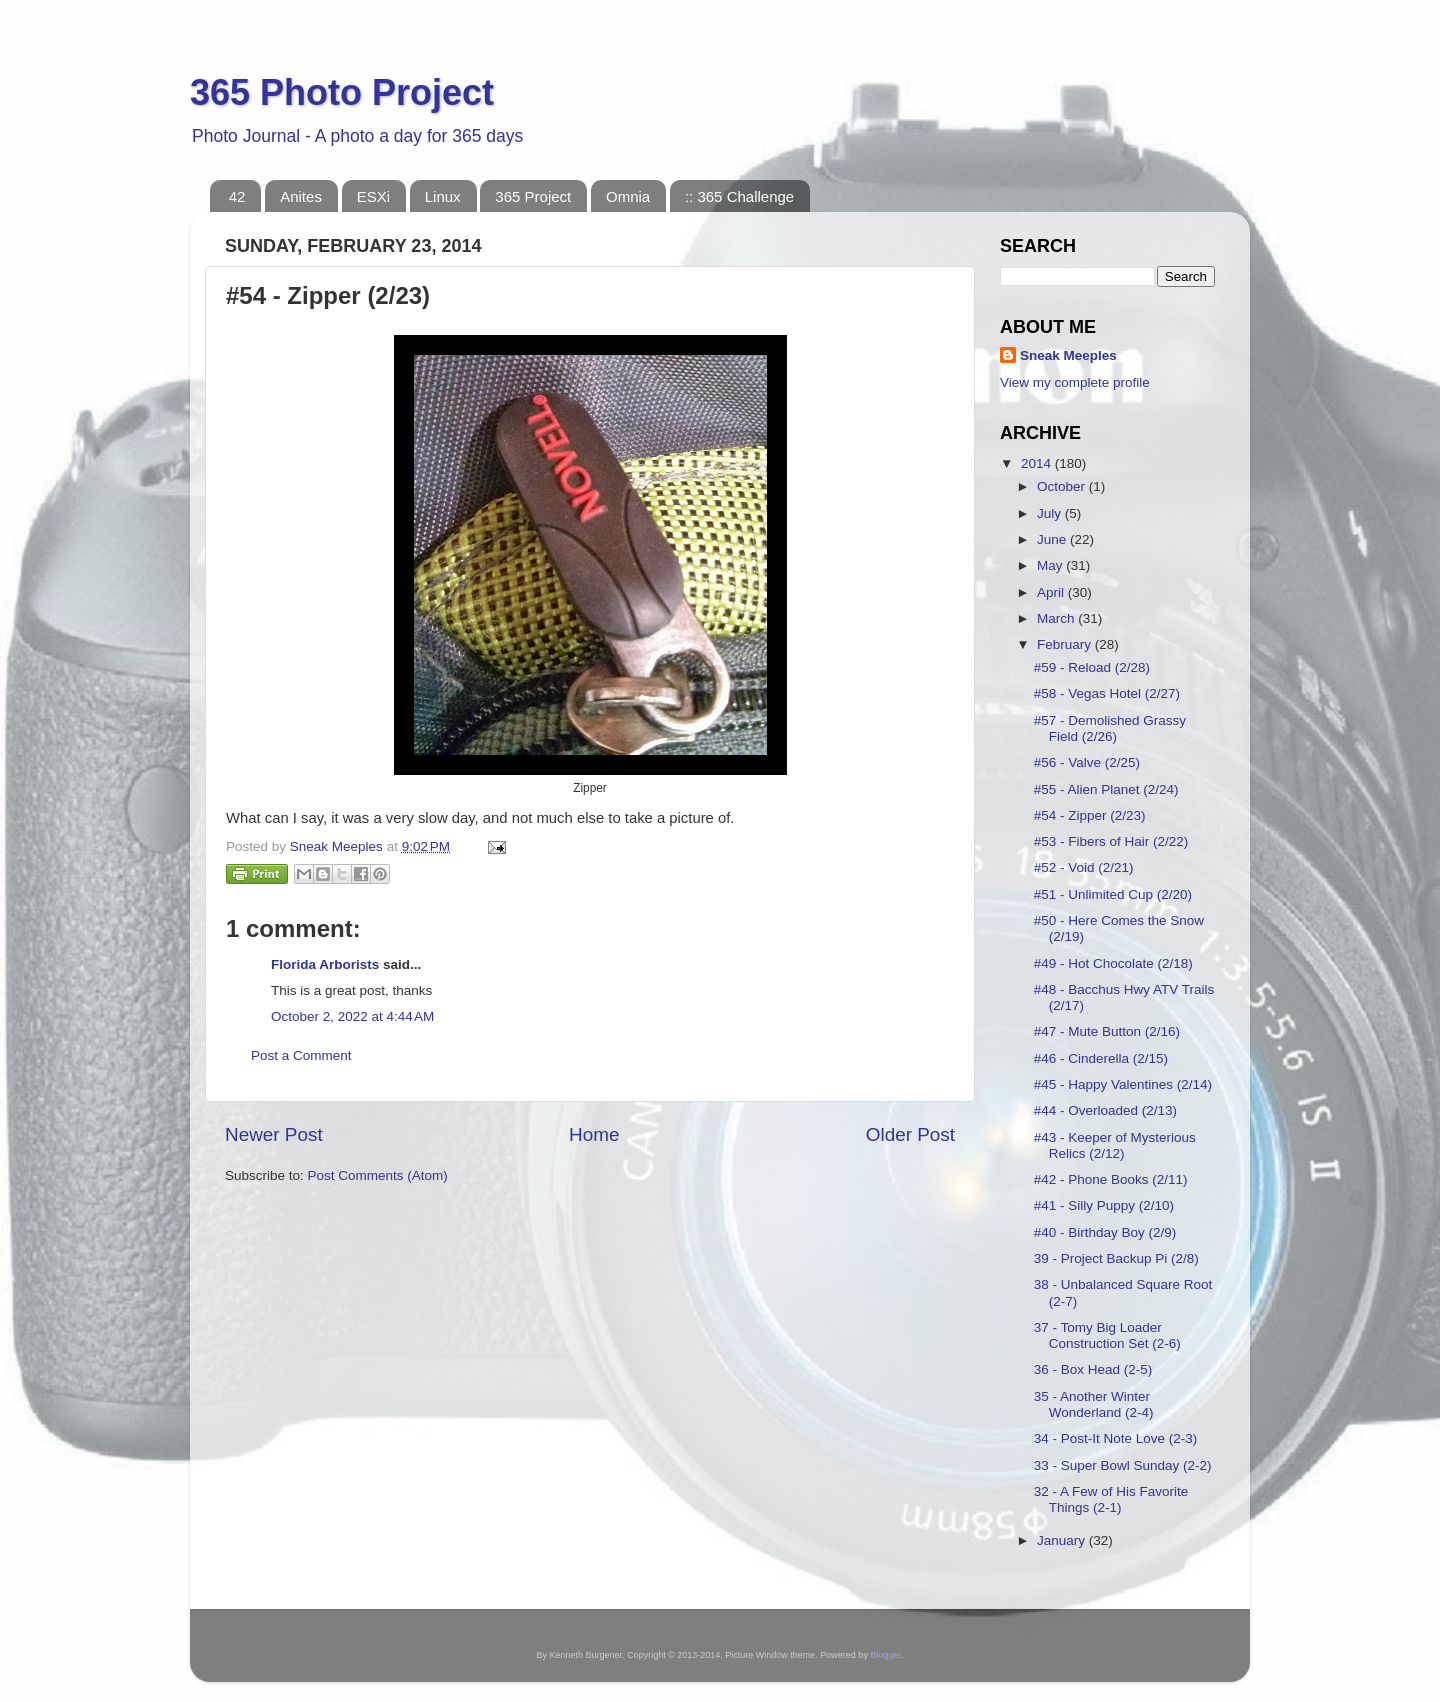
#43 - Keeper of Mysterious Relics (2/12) (1115, 1145)
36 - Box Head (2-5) (1093, 1369)
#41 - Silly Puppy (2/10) (1104, 1205)
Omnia (628, 196)
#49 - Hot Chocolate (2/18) (1113, 963)
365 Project (533, 196)
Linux (443, 196)
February (1066, 644)
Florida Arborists (325, 964)
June (1053, 539)
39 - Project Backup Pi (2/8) (1116, 1258)
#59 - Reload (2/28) (1092, 667)
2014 (1038, 463)
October (1063, 486)
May (1051, 565)
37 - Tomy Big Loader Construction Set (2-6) (1107, 1335)
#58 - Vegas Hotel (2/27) (1107, 693)
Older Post (910, 1134)
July (1051, 513)
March (1057, 618)
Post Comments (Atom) (378, 1175)
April (1052, 592)
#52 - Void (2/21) (1084, 867)
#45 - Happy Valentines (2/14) (1123, 1084)
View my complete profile (1075, 382)
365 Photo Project (342, 92)
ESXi (373, 196)
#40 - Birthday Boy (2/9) (1105, 1232)
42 (237, 196)
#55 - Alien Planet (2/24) (1106, 789)
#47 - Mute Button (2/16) (1107, 1031)
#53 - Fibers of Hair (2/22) (1111, 841)
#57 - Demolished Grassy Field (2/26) (1110, 728)
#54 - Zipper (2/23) (1090, 815)
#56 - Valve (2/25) (1087, 762)
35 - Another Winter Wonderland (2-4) (1094, 1404)
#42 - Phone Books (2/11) (1111, 1179)
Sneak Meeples (1068, 355)
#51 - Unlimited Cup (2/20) (1113, 894)
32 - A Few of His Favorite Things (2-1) (1111, 1499)
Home (594, 1134)
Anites (301, 196)
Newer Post (274, 1134)
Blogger (885, 1655)
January (1063, 1540)
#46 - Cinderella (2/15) (1101, 1058)
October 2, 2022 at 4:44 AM (352, 1016)
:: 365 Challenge (739, 196)
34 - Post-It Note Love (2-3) (1116, 1438)
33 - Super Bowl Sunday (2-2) (1123, 1465)
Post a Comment (301, 1055)
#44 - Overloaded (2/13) (1105, 1110)
